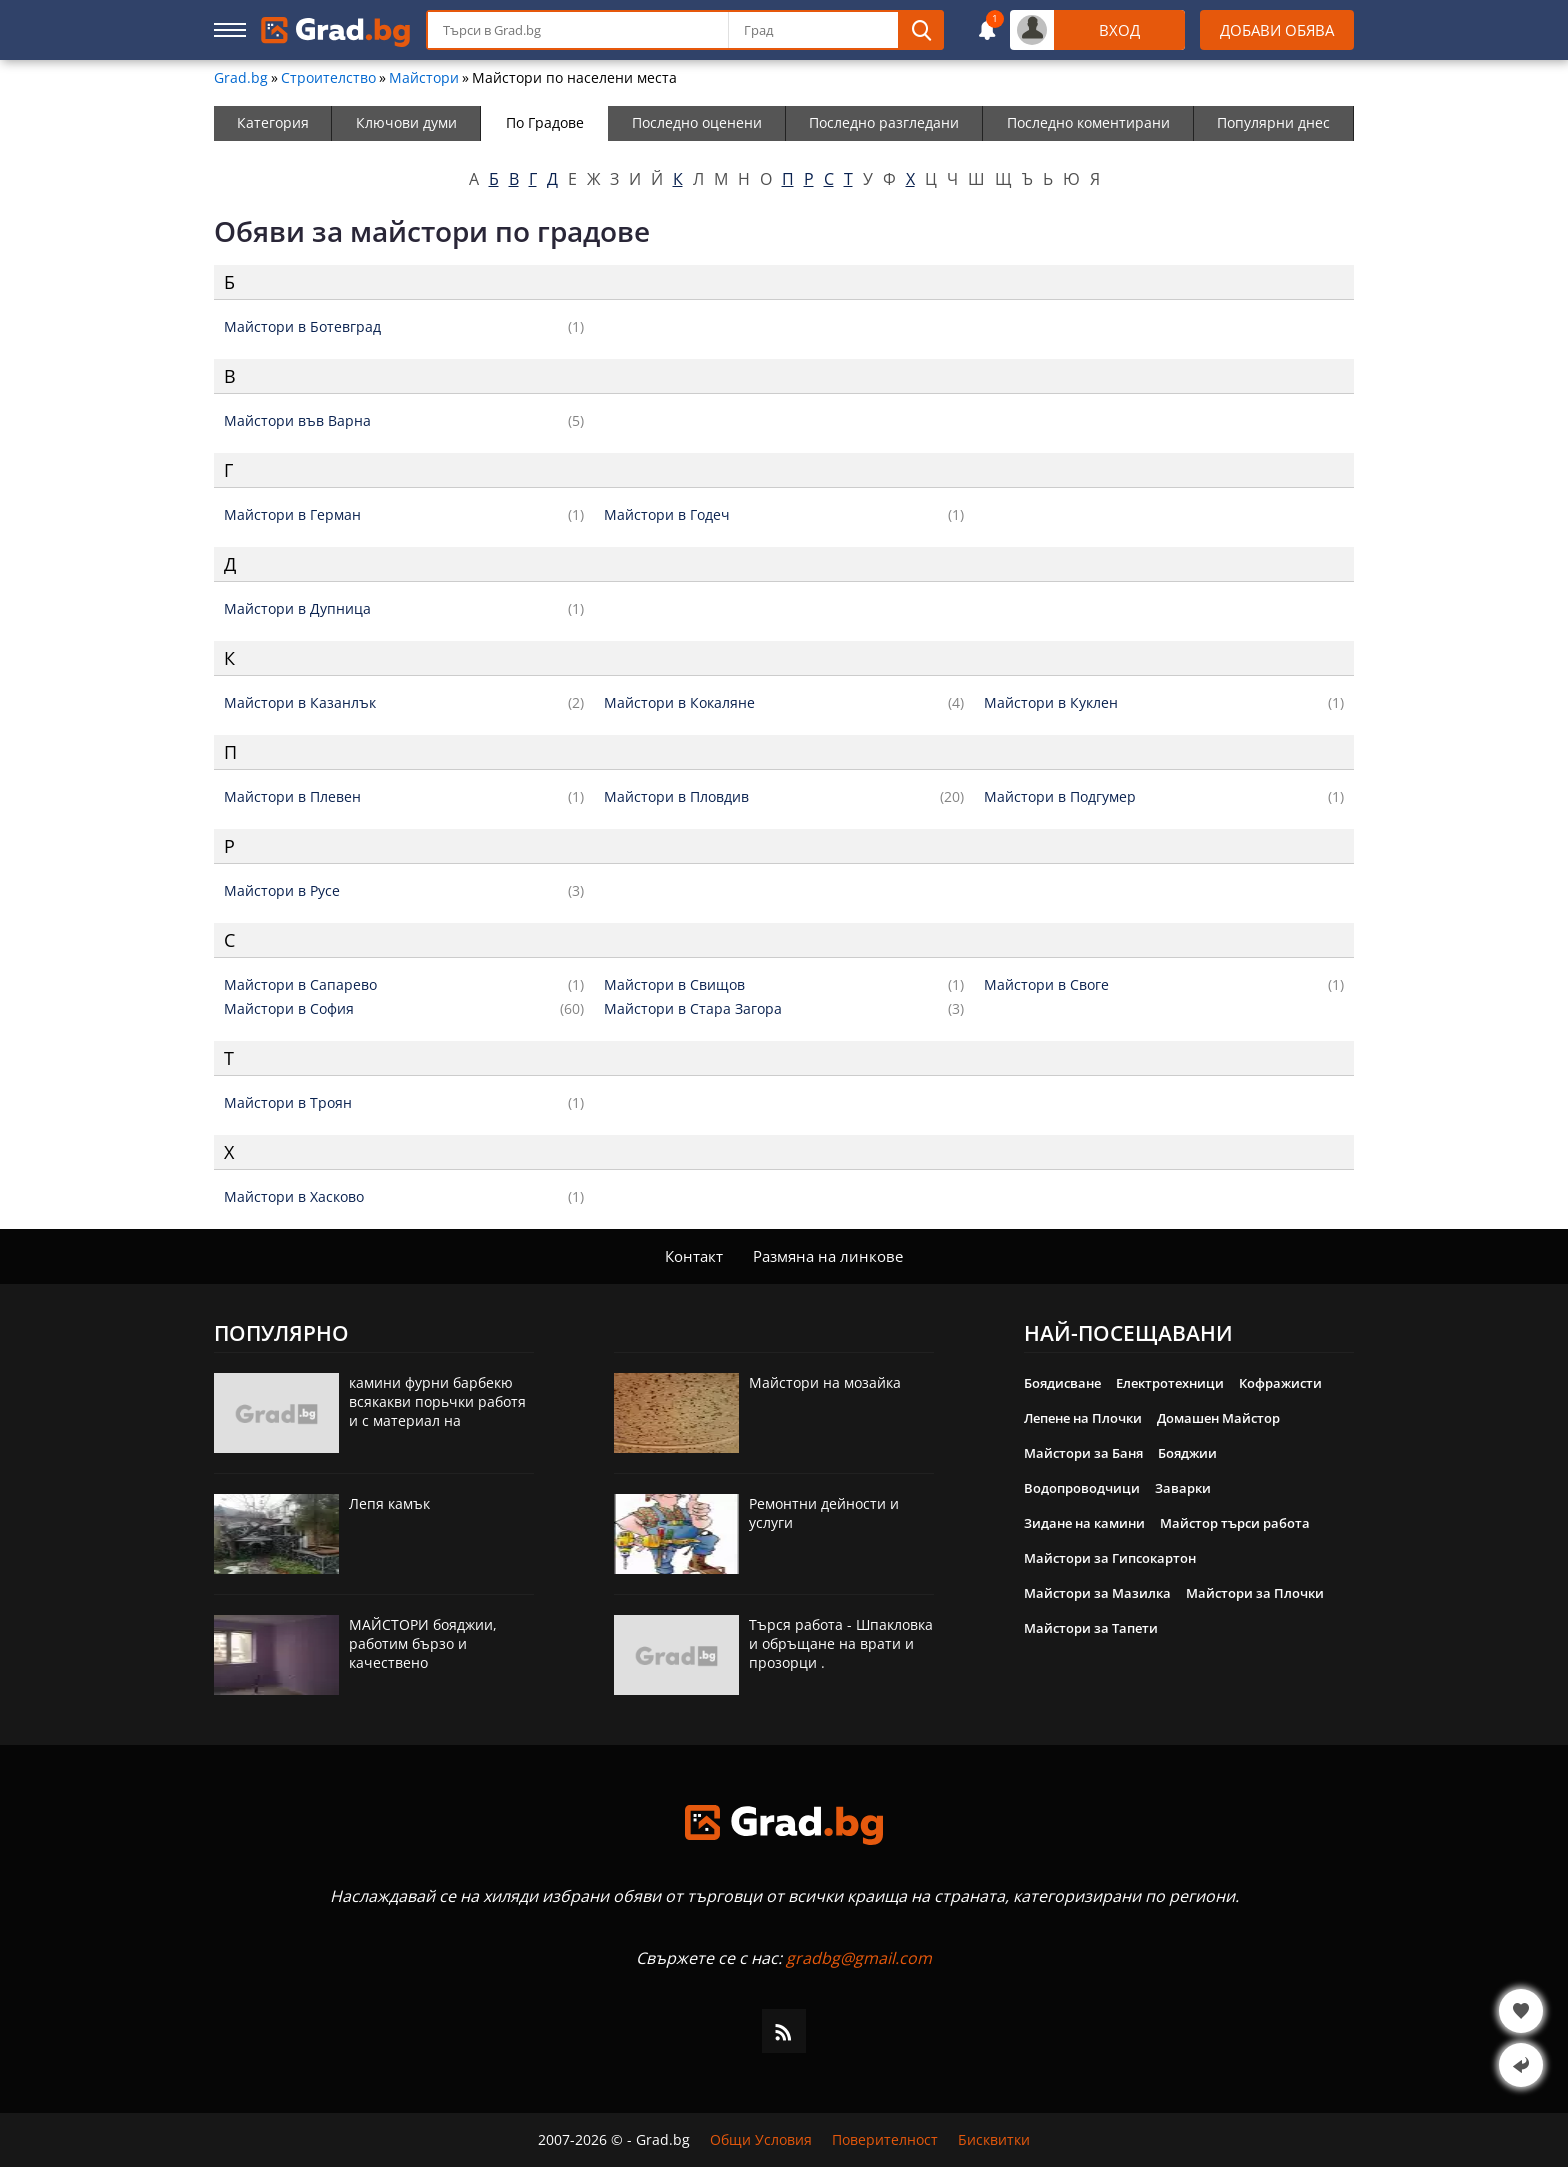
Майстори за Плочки (1255, 1593)
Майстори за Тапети (1091, 1628)
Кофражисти (1280, 1383)
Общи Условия (761, 2140)
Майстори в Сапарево (300, 985)
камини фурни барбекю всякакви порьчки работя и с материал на (437, 1401)
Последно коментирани (1088, 122)
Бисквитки (994, 2140)
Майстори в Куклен (1051, 703)
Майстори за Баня (1083, 1453)
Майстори (424, 78)
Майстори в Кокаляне (679, 703)
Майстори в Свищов (674, 985)
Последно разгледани (884, 122)
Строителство (328, 78)
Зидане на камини (1084, 1523)
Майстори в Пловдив (676, 797)
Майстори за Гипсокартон (1110, 1558)
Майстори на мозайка (825, 1382)
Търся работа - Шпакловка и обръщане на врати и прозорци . (841, 1643)
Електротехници (1170, 1383)
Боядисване (1062, 1383)
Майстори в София (289, 1009)
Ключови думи (406, 122)
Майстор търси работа (1235, 1523)
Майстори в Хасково (294, 1197)
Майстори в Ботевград (302, 327)
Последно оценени (697, 122)
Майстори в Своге (1046, 985)
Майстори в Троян (288, 1103)
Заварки (1183, 1488)
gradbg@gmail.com (859, 1958)
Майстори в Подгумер (1060, 797)
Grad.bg (241, 78)
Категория (273, 122)
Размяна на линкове (828, 1256)
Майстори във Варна (297, 421)
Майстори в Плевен (292, 797)
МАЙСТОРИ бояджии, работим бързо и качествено (423, 1643)
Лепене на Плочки (1083, 1418)
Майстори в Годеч (667, 515)
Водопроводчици (1082, 1488)
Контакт (694, 1256)
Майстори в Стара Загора (693, 1009)
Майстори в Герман (292, 515)
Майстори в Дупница (297, 609)
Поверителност (885, 2140)
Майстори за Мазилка (1097, 1593)
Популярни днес (1273, 122)
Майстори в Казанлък (300, 703)
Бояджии (1187, 1453)
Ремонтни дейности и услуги (824, 1513)
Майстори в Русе (282, 891)
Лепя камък (389, 1503)
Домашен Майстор (1218, 1418)
